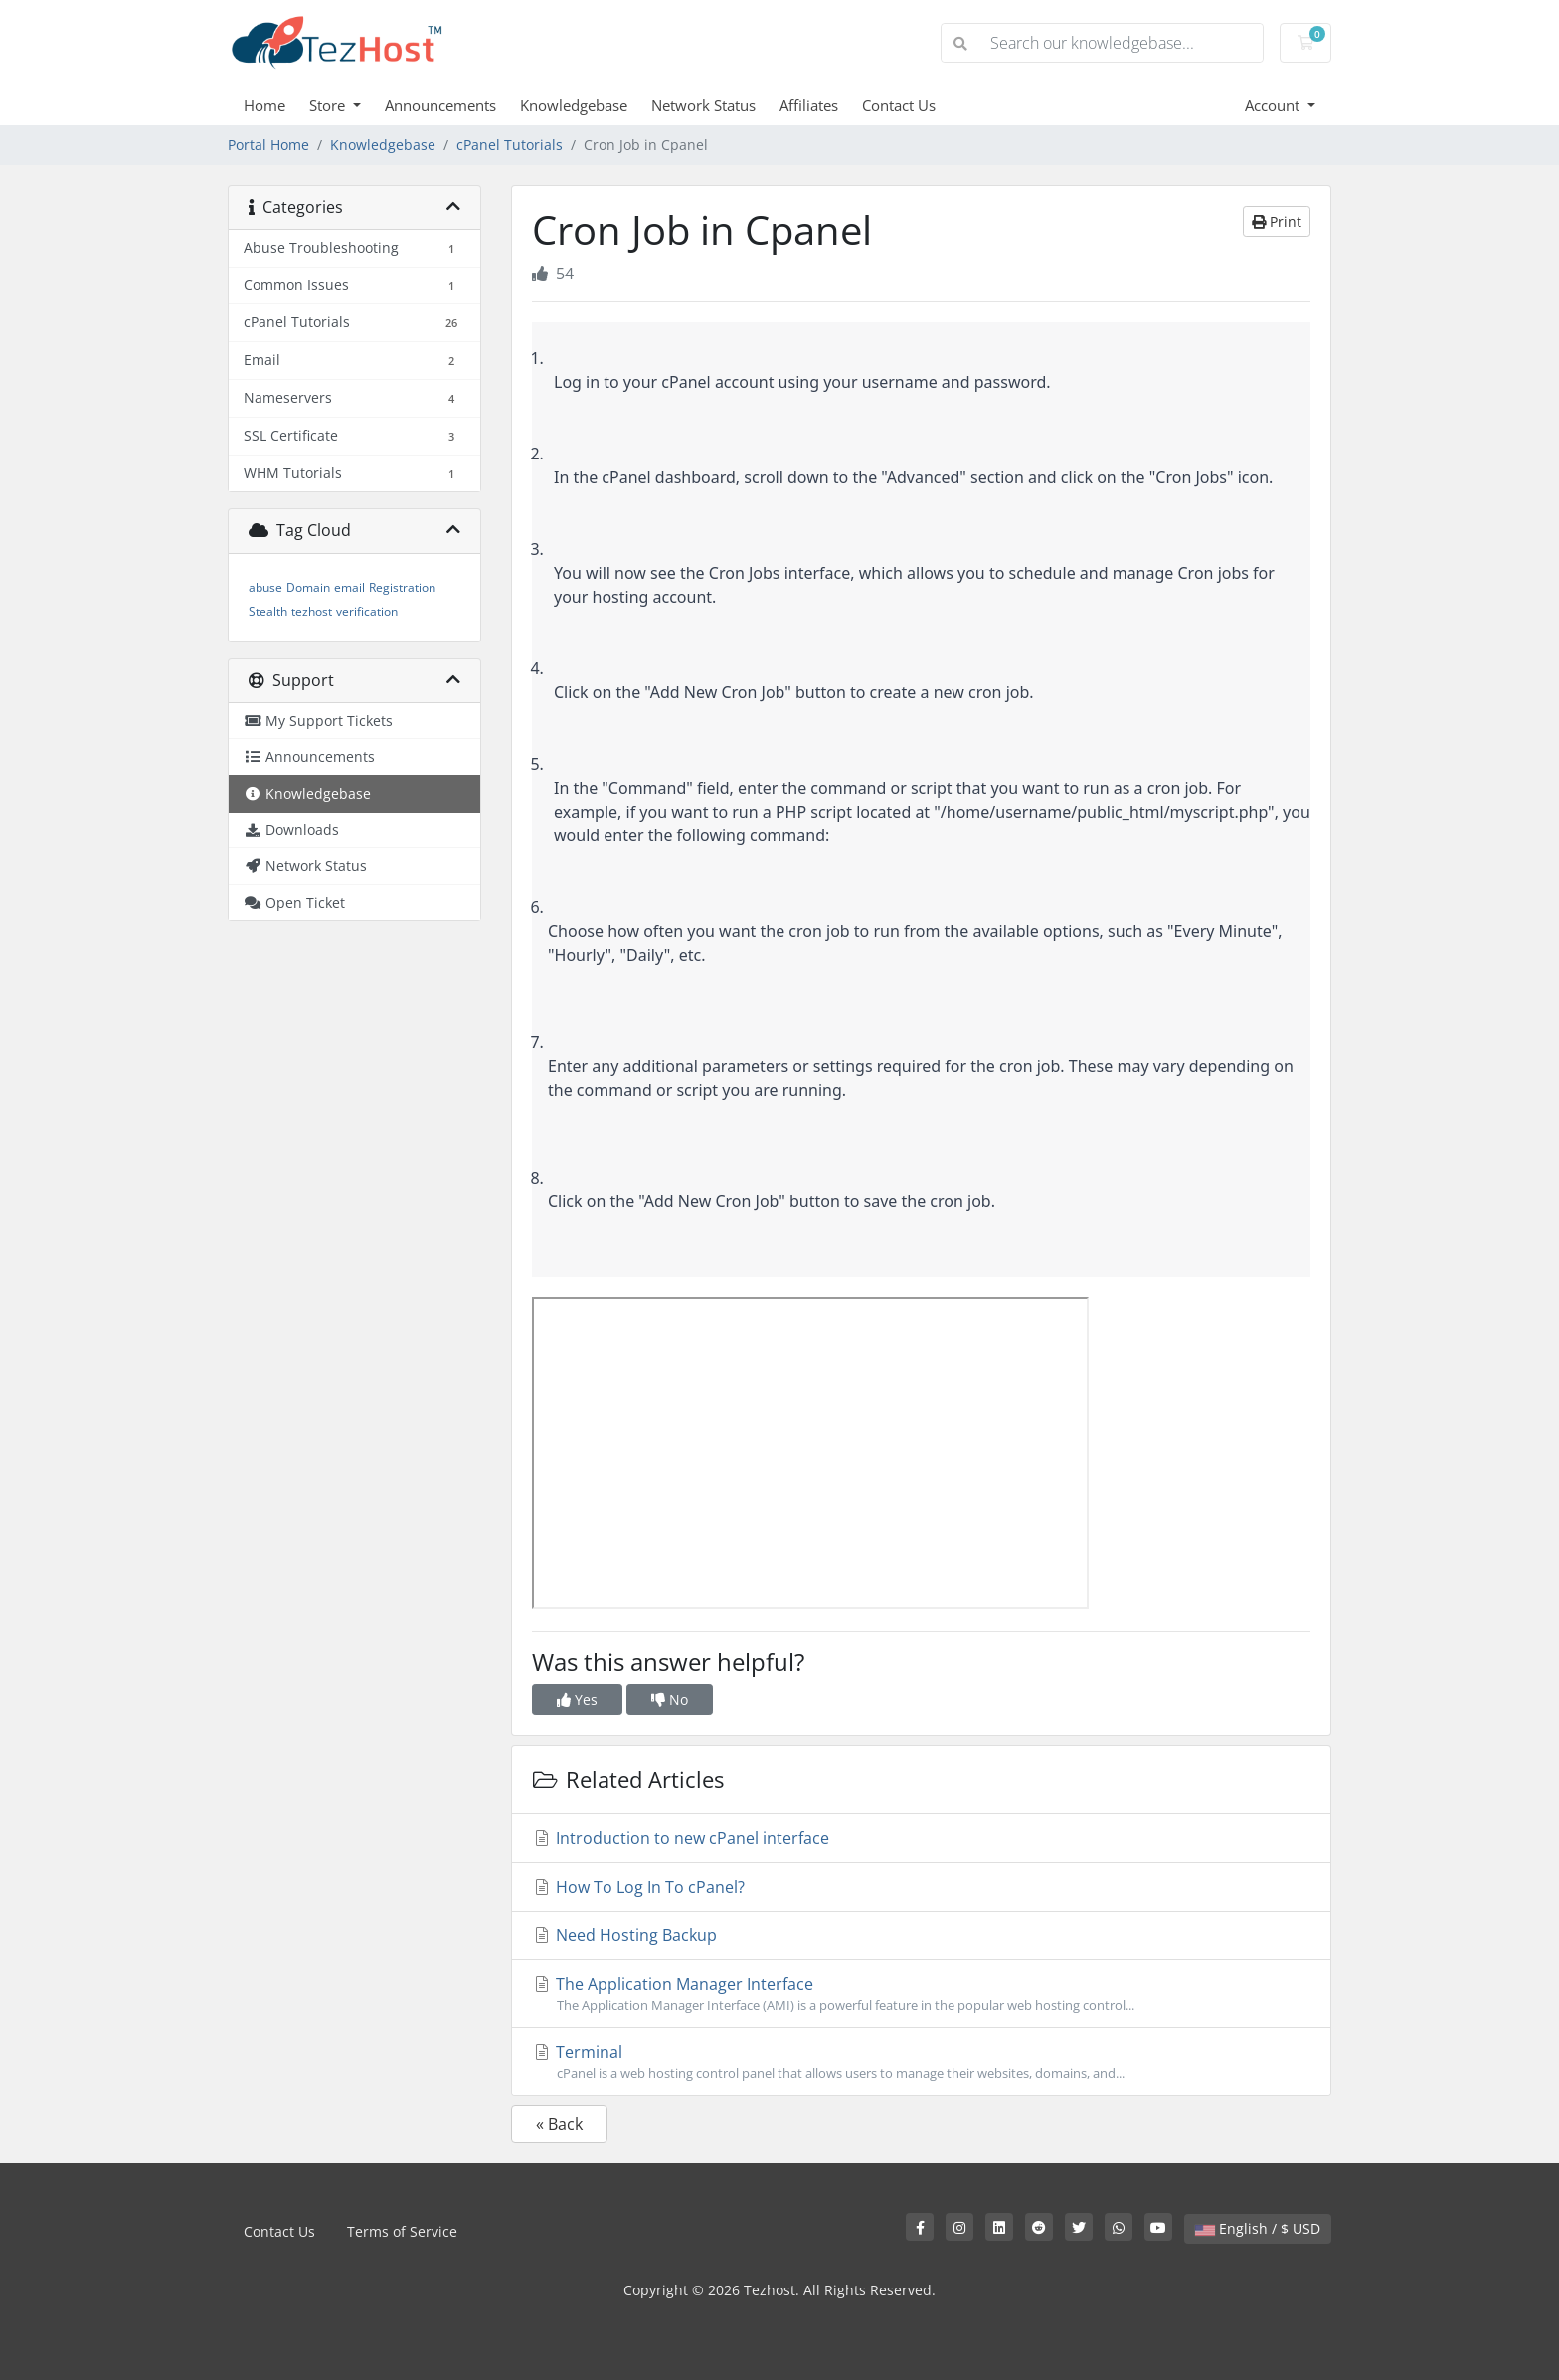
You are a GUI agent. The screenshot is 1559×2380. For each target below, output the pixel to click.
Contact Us (899, 105)
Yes (577, 1699)
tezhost (311, 611)
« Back (559, 2124)
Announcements (440, 105)
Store (329, 105)
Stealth (268, 611)
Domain (308, 587)
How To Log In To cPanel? (638, 1887)
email (349, 587)
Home (264, 105)
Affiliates (809, 105)
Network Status (703, 105)
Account (1274, 105)
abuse (265, 587)
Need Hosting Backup (624, 1935)
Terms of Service (402, 2231)
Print (1276, 221)
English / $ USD (1257, 2228)
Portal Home (268, 144)
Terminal (921, 2062)
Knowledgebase (573, 105)
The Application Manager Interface (921, 1994)
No (669, 1699)
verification (367, 611)
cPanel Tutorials (509, 144)
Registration (402, 587)
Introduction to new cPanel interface (680, 1838)
